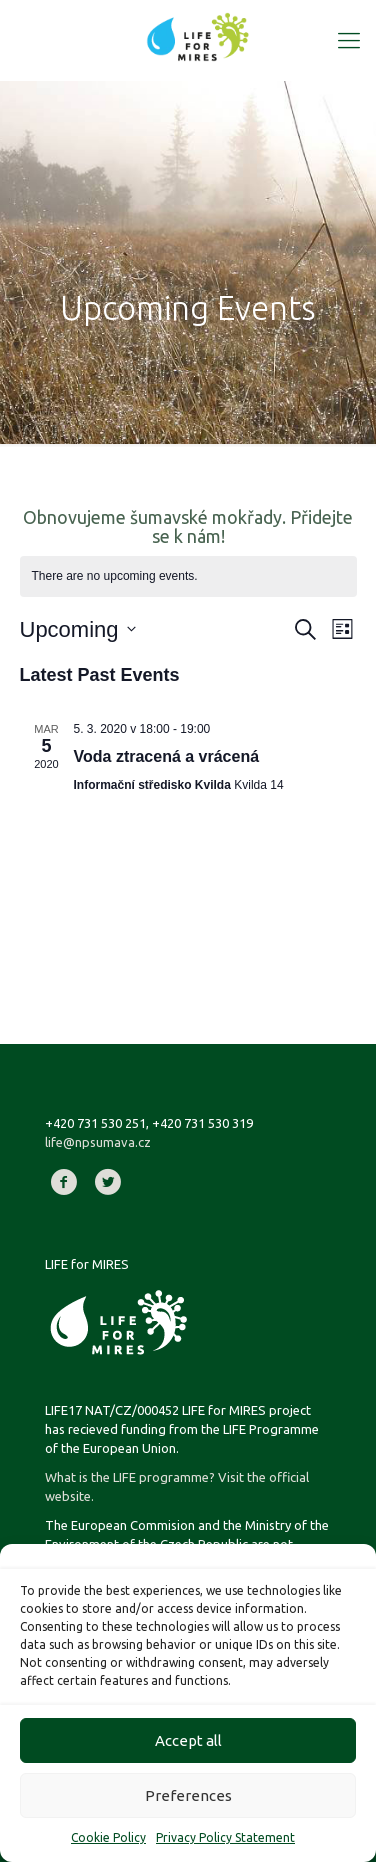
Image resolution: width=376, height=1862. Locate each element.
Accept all (188, 1740)
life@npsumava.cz (98, 1142)
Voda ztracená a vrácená (167, 756)
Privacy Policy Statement (225, 1837)
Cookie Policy (108, 1837)
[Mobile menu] (349, 40)
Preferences (188, 1795)
